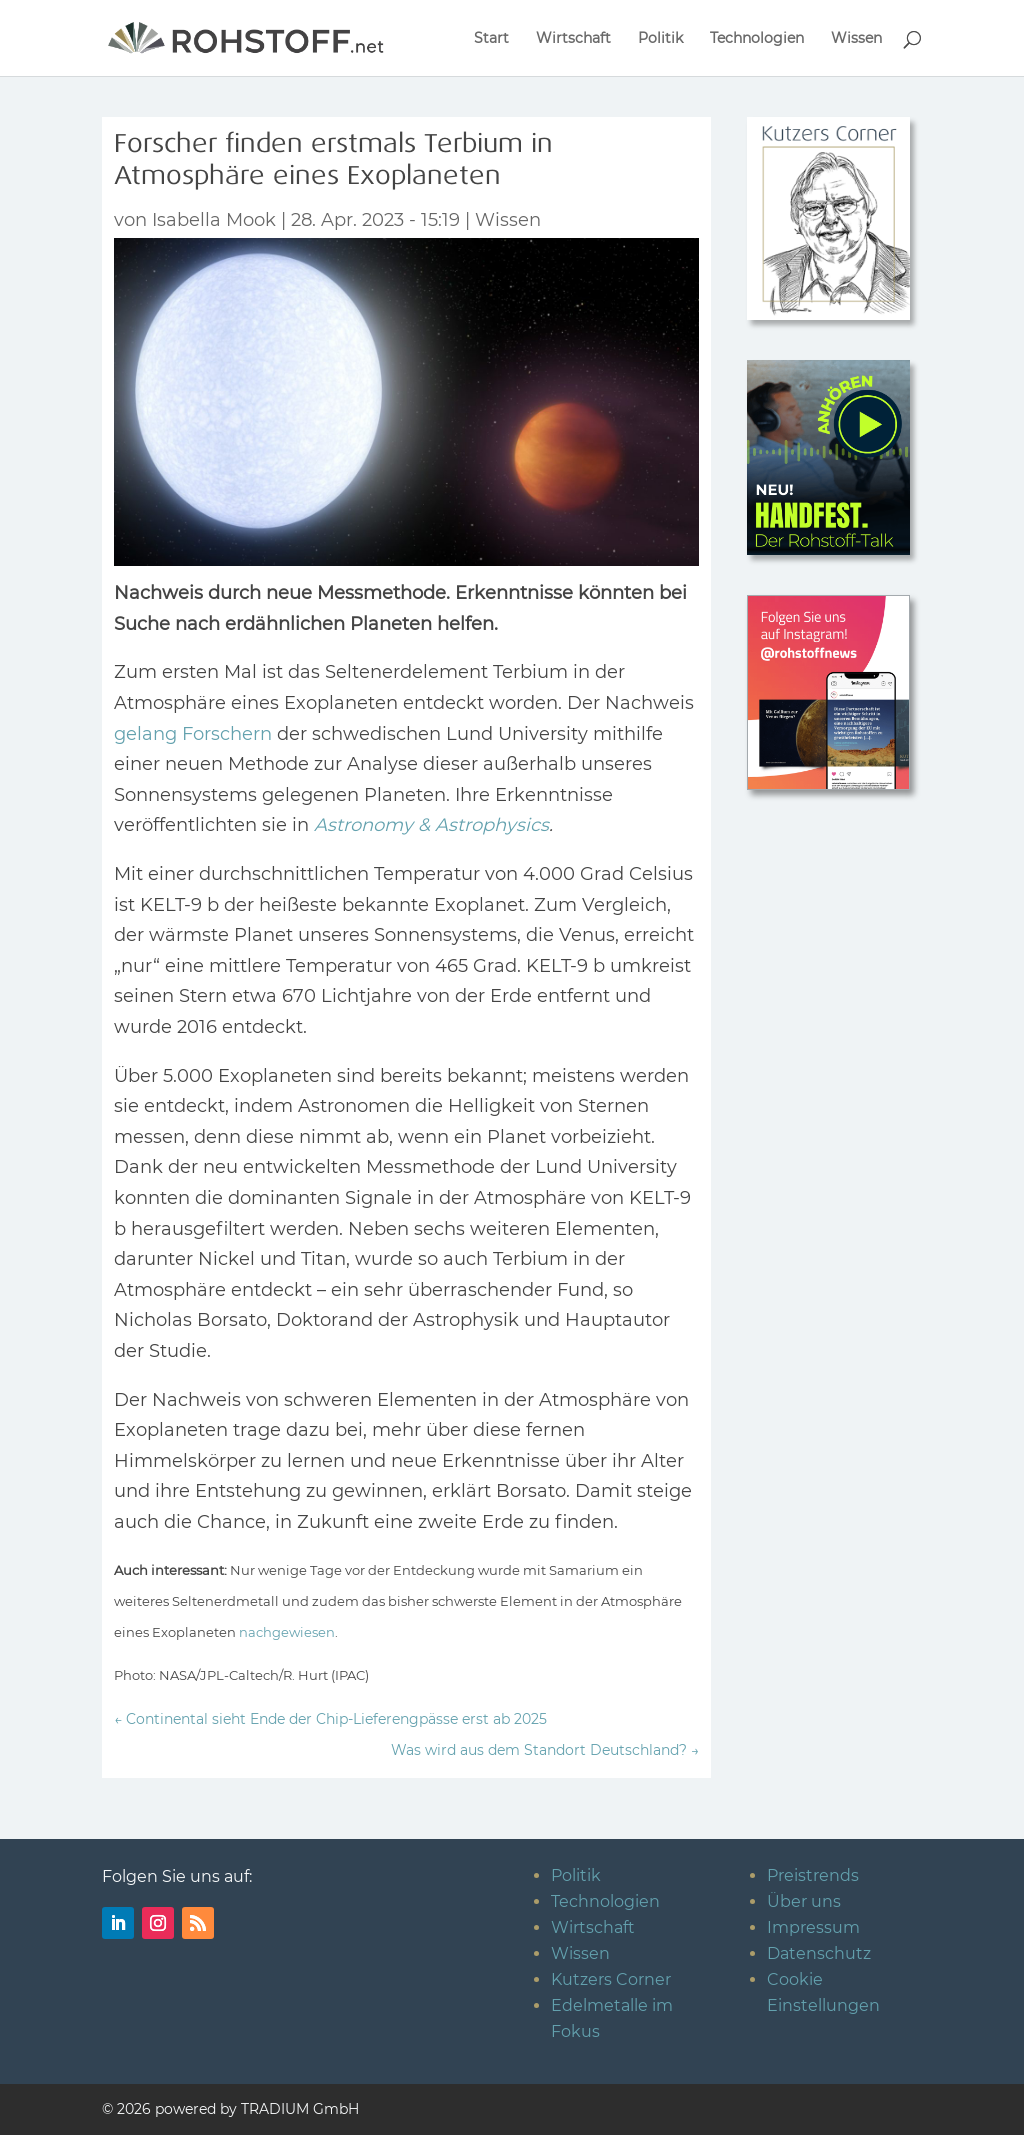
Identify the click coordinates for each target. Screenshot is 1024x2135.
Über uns (804, 1901)
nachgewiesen (287, 1632)
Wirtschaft (573, 39)
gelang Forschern (193, 734)
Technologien (757, 39)
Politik (660, 39)
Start (491, 39)
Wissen (856, 39)
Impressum (813, 1927)
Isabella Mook (214, 220)
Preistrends (813, 1875)
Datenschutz (819, 1953)
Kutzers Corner (611, 1979)
